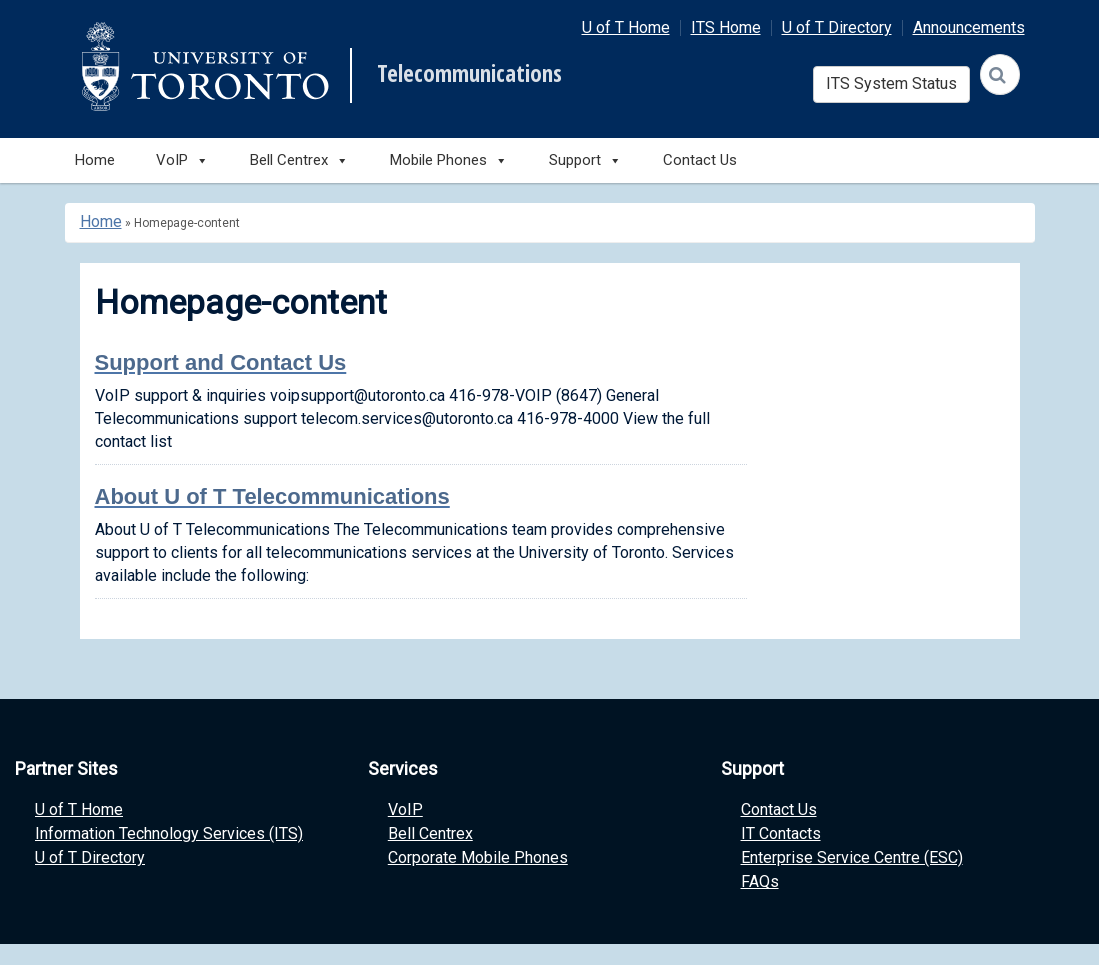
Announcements (969, 27)
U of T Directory (837, 27)
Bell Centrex (430, 833)
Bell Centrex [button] (299, 160)
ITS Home (726, 27)
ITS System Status (891, 83)
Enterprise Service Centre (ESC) (852, 857)
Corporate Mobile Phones (478, 857)
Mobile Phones (449, 160)
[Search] (1000, 74)
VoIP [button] (182, 160)
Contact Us (700, 160)
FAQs (760, 881)
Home (95, 160)
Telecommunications (469, 74)
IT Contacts (781, 833)
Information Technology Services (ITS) (169, 833)
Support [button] (585, 160)
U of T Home (626, 27)
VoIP (405, 809)
